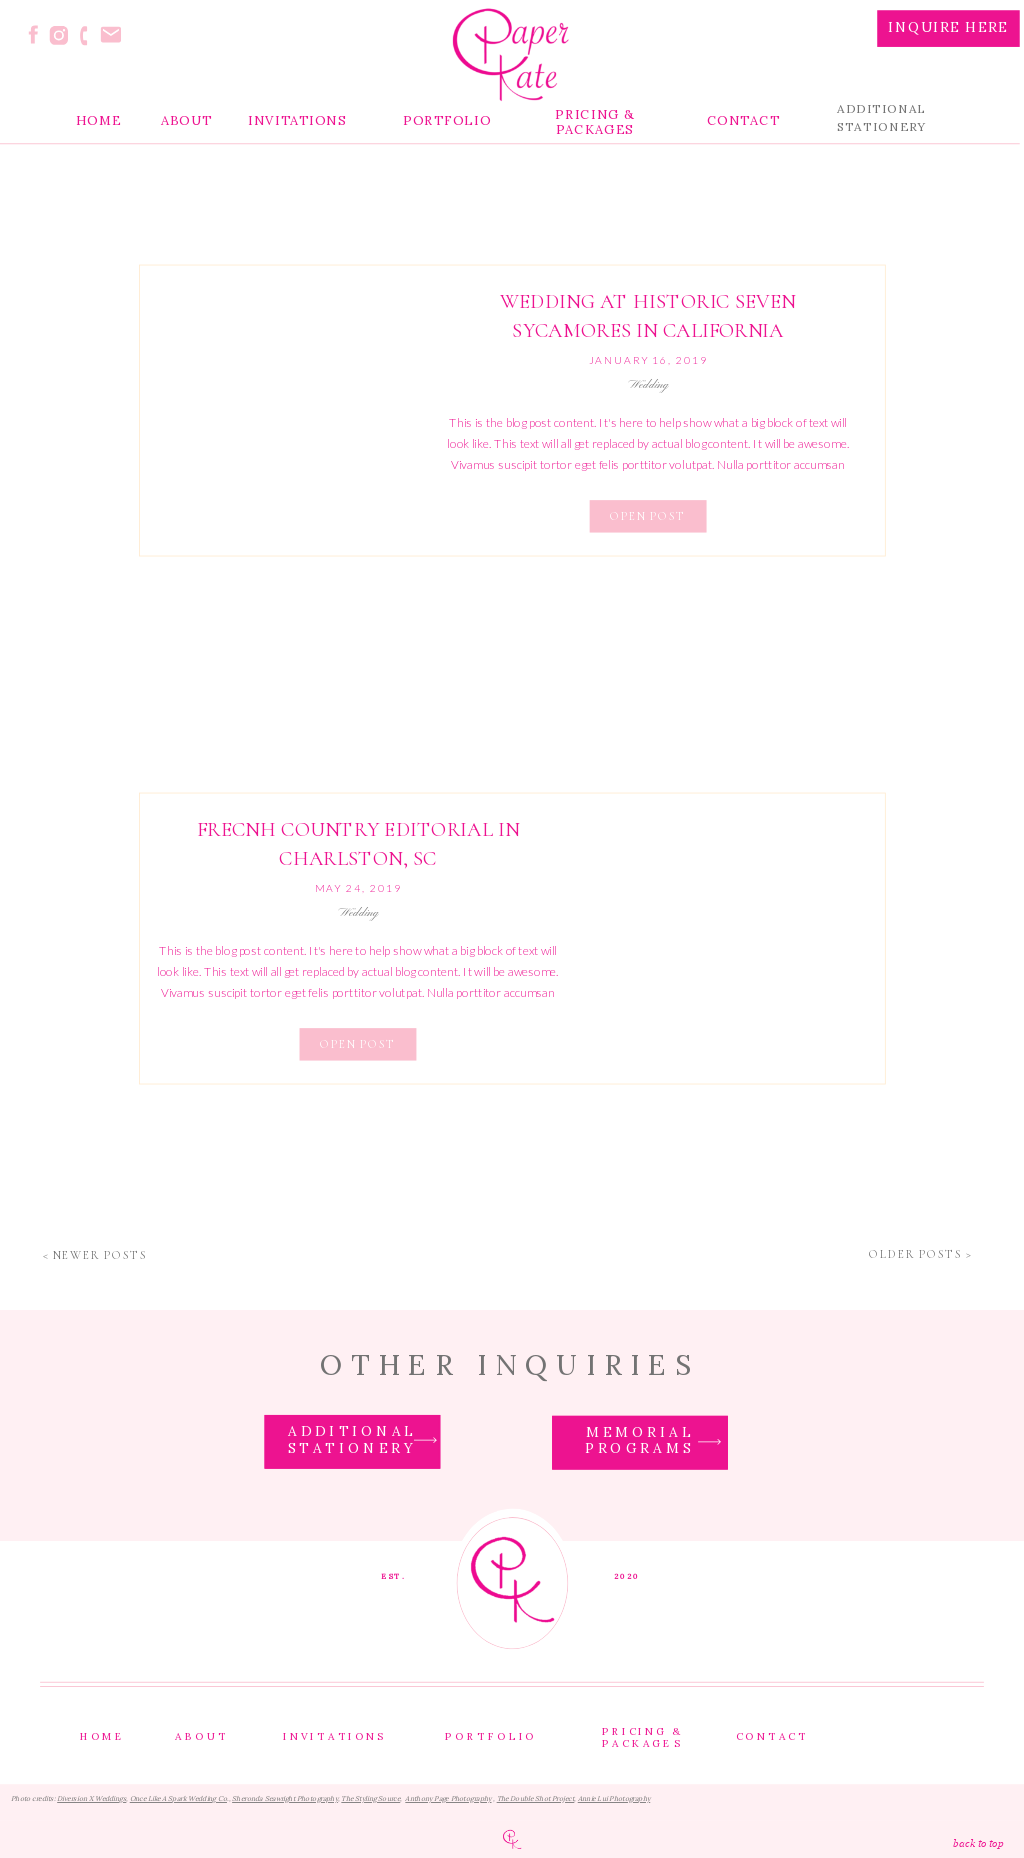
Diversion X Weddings (91, 1799)
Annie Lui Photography (614, 1799)
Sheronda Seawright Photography (285, 1799)
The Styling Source (370, 1799)
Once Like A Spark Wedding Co (178, 1799)
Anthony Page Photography (448, 1799)
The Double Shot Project (536, 1799)
